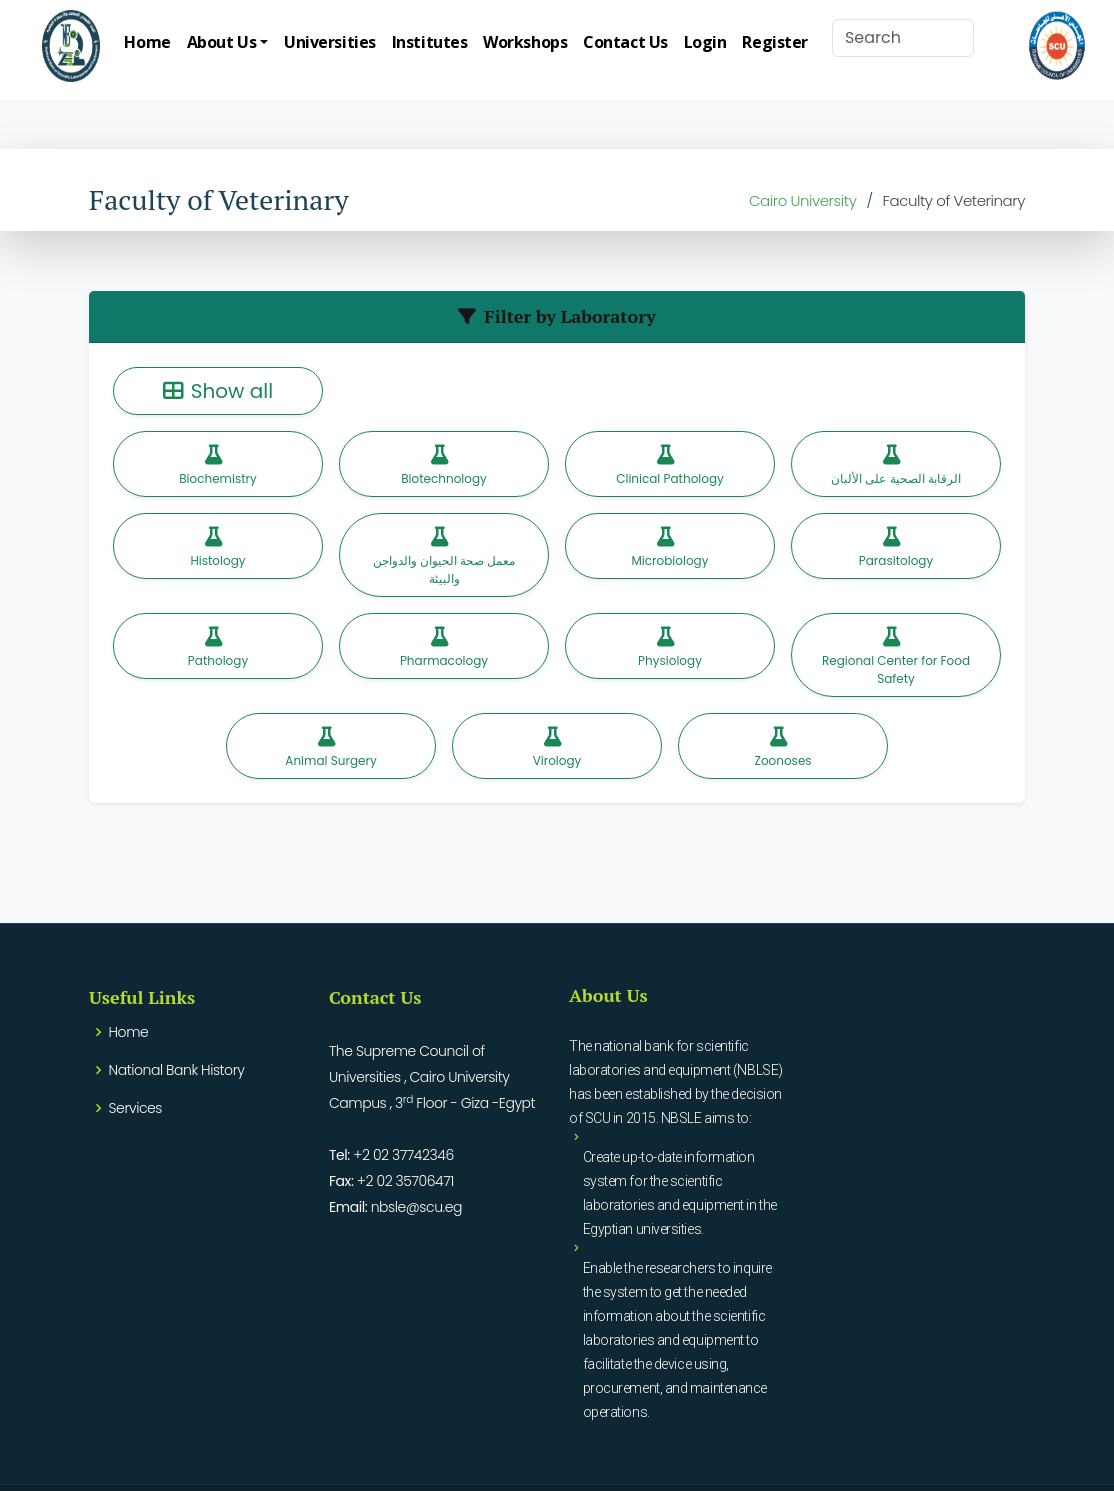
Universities (330, 42)
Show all (218, 391)
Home (147, 42)
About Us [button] (221, 42)
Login (705, 42)
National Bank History (177, 1070)
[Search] (903, 38)
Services (135, 1108)
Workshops (525, 42)
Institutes (430, 42)
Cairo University (803, 200)
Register (774, 42)
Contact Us (625, 42)
